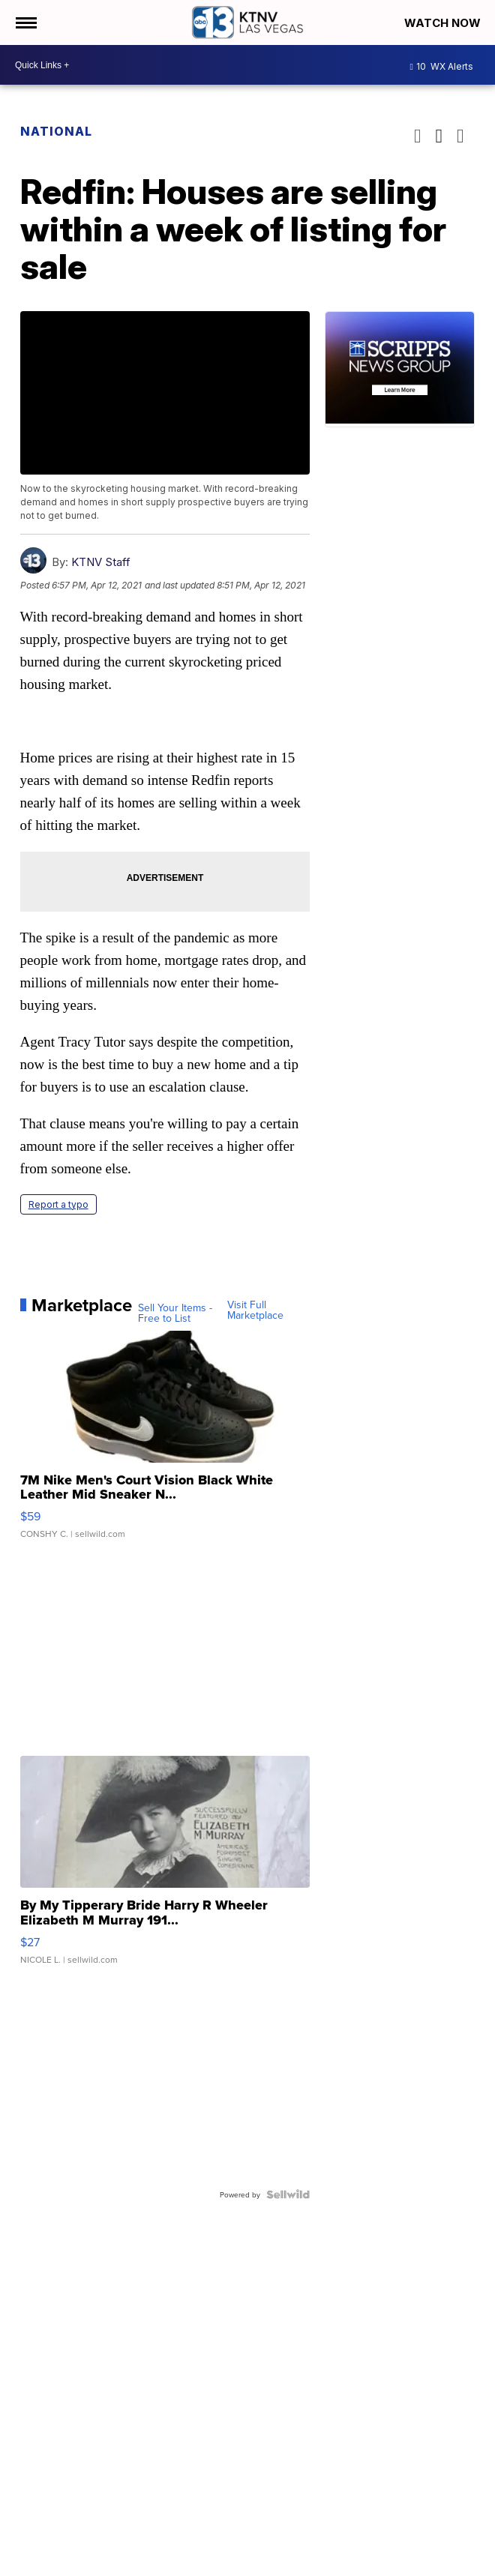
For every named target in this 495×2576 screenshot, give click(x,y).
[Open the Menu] (25, 22)
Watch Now (444, 23)
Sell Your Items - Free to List (175, 1312)
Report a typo (58, 1204)
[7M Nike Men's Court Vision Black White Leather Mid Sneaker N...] (165, 1442)
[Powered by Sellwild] (288, 2194)
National (56, 131)
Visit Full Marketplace (255, 1309)
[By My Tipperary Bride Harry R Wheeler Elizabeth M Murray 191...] (165, 1867)
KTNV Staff (100, 562)
